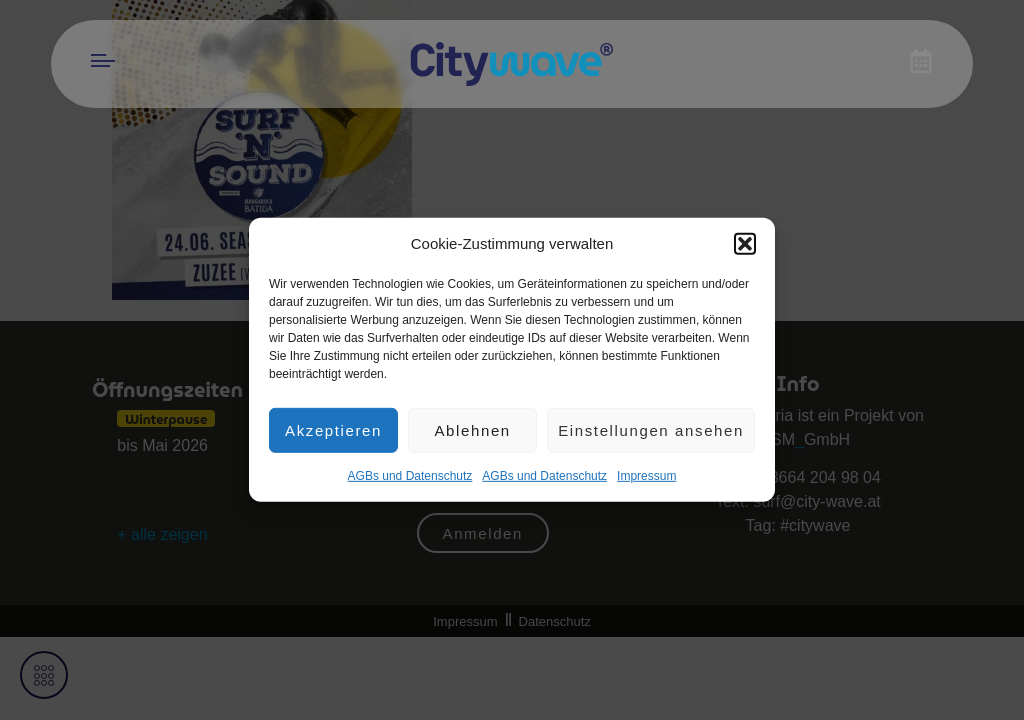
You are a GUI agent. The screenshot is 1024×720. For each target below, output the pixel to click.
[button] (745, 252)
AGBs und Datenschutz (410, 485)
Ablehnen (472, 438)
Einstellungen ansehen (651, 438)
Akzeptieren (333, 438)
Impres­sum (646, 485)
